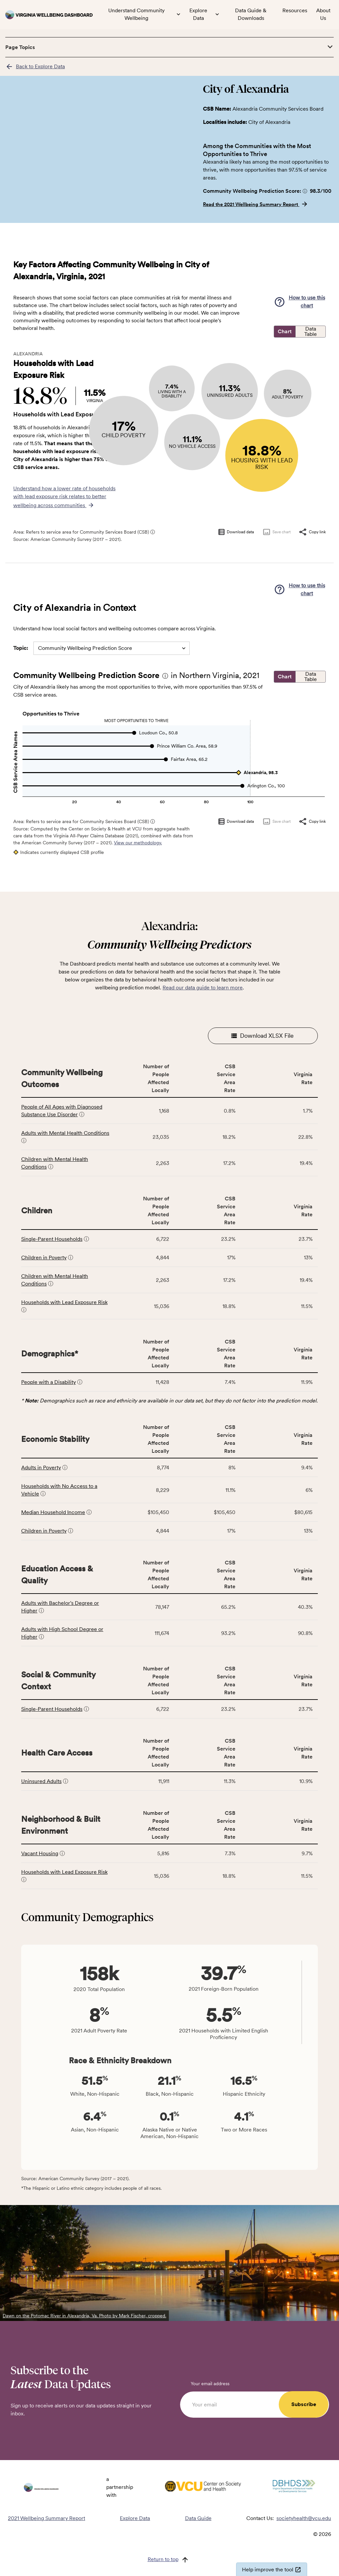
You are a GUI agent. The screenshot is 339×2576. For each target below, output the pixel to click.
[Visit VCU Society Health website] (202, 2487)
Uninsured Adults (41, 1781)
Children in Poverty (44, 1257)
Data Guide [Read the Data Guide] (198, 2518)
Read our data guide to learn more (203, 987)
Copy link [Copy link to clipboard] (312, 532)
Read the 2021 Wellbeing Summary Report (255, 204)
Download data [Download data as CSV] (236, 532)
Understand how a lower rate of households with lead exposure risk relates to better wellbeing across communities (64, 496)
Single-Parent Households (51, 1239)
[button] (305, 191)
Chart (284, 331)
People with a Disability (48, 1382)
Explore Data (135, 2518)
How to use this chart (300, 302)
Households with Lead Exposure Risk (64, 1302)
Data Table (310, 331)
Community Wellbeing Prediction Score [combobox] (85, 648)
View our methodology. (138, 842)
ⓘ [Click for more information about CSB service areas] (152, 532)
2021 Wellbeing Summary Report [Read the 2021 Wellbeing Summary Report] (46, 2518)
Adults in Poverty (41, 1467)
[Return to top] (170, 2559)
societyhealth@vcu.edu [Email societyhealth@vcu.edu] (303, 2518)
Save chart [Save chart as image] (276, 532)
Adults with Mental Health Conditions (65, 1133)
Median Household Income (53, 1512)
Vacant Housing (39, 1853)
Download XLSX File (262, 1036)
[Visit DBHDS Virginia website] (294, 2487)
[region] (99, 165)
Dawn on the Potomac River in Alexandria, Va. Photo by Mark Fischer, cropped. (84, 2315)
